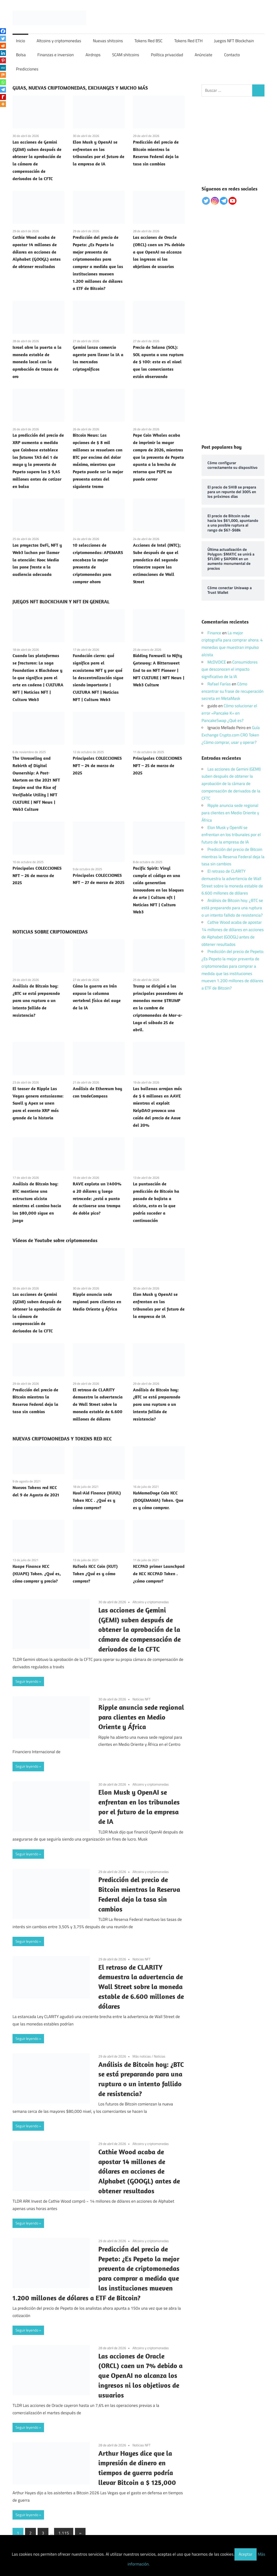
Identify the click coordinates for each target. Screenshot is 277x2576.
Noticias (159, 2056)
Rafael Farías (219, 684)
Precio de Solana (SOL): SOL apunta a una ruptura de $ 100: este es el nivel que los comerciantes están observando (158, 361)
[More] (3, 104)
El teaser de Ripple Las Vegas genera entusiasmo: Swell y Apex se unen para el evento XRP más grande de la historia (38, 1103)
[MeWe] (3, 68)
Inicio (20, 41)
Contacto (232, 55)
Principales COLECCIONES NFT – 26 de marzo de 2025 (37, 875)
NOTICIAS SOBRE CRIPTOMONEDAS (50, 932)
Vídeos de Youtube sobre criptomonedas (55, 1240)
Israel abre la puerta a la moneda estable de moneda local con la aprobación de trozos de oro (37, 361)
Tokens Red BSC (148, 41)
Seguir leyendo (26, 1681)
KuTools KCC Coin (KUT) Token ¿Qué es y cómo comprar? (95, 1573)
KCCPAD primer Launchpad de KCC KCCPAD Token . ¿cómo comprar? (159, 1573)
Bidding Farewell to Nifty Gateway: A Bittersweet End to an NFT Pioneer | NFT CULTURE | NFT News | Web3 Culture (158, 670)
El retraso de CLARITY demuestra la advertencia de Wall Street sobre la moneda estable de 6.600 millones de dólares (98, 1404)
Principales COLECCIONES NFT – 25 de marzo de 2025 (157, 765)
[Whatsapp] (3, 82)
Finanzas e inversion (55, 55)
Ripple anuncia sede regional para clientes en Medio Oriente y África (97, 1301)
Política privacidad (167, 55)
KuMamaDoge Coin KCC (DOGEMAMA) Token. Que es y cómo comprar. (158, 1500)
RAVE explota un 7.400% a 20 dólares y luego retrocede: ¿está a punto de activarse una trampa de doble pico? (97, 1198)
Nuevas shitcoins (108, 41)
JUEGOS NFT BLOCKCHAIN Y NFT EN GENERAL (61, 601)
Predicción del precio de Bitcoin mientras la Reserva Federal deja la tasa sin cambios (233, 856)
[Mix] (3, 75)
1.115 (63, 2533)
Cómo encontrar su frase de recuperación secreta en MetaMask (232, 691)
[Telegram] (3, 90)
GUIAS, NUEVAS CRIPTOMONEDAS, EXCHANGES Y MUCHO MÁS (80, 88)
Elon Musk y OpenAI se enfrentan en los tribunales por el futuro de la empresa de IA (231, 834)
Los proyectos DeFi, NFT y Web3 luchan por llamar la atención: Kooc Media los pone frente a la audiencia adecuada (37, 559)
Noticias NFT (141, 1699)
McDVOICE (216, 662)
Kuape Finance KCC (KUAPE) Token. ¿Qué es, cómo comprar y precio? (37, 1573)
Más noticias (141, 2056)
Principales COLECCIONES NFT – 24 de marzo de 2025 (97, 765)
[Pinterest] (3, 60)
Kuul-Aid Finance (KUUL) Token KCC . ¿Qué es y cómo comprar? (97, 1500)
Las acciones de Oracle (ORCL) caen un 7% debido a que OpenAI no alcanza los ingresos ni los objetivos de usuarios (159, 251)
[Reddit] (3, 46)
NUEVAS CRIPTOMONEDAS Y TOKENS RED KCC (62, 1439)
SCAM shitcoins (125, 55)
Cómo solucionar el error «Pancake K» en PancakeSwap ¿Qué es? (229, 713)
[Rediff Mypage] (3, 97)
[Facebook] (3, 31)
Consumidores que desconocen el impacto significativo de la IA (230, 669)
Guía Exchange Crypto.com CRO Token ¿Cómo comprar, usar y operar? (231, 735)
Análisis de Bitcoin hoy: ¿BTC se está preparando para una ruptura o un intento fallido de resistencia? (36, 1000)
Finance (214, 633)
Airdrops (93, 55)
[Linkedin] (3, 53)
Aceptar (245, 2554)
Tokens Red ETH (188, 41)
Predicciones (27, 69)
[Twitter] (3, 38)
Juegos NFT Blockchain (234, 41)
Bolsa (21, 55)
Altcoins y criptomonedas (59, 41)
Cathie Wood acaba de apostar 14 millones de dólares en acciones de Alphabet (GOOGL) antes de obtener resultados (37, 251)
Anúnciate (203, 55)
